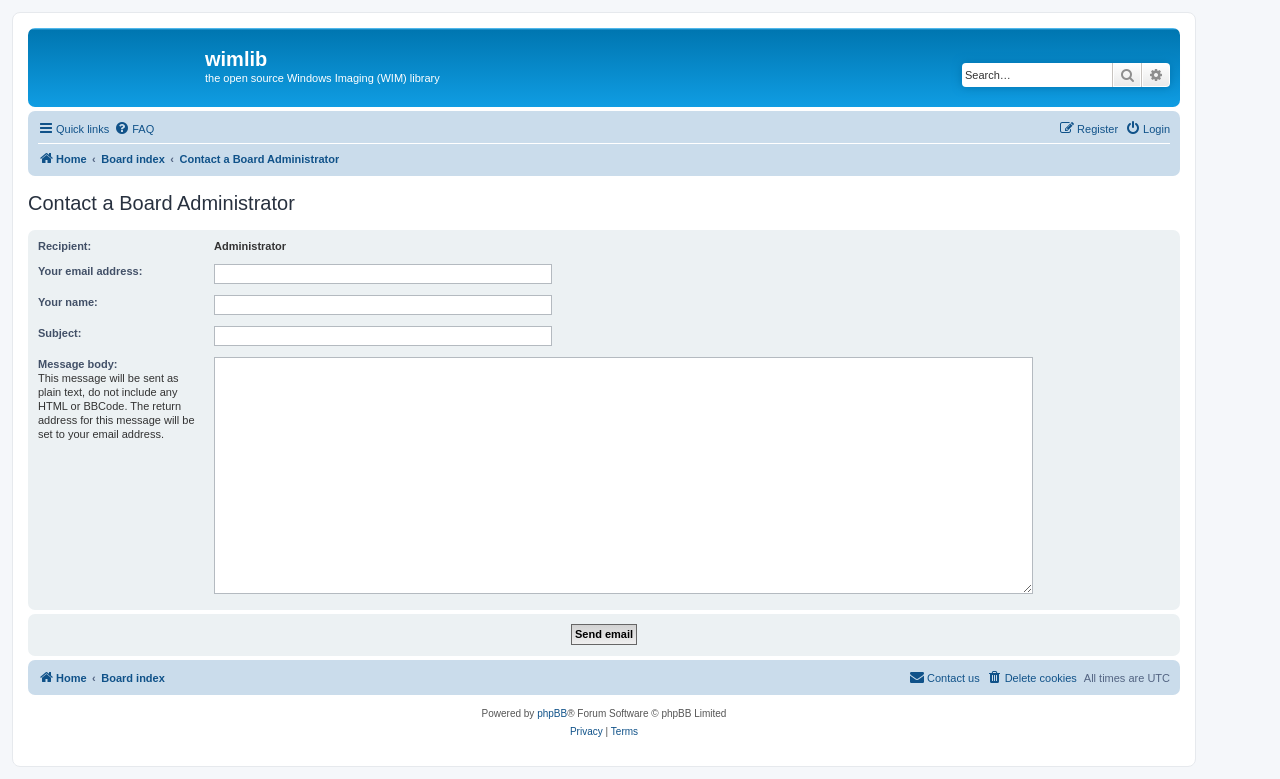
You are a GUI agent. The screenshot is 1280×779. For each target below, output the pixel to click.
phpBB (552, 713)
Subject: (59, 333)
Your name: (68, 302)
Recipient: (64, 246)
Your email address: (90, 271)
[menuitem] (134, 129)
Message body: (77, 364)
